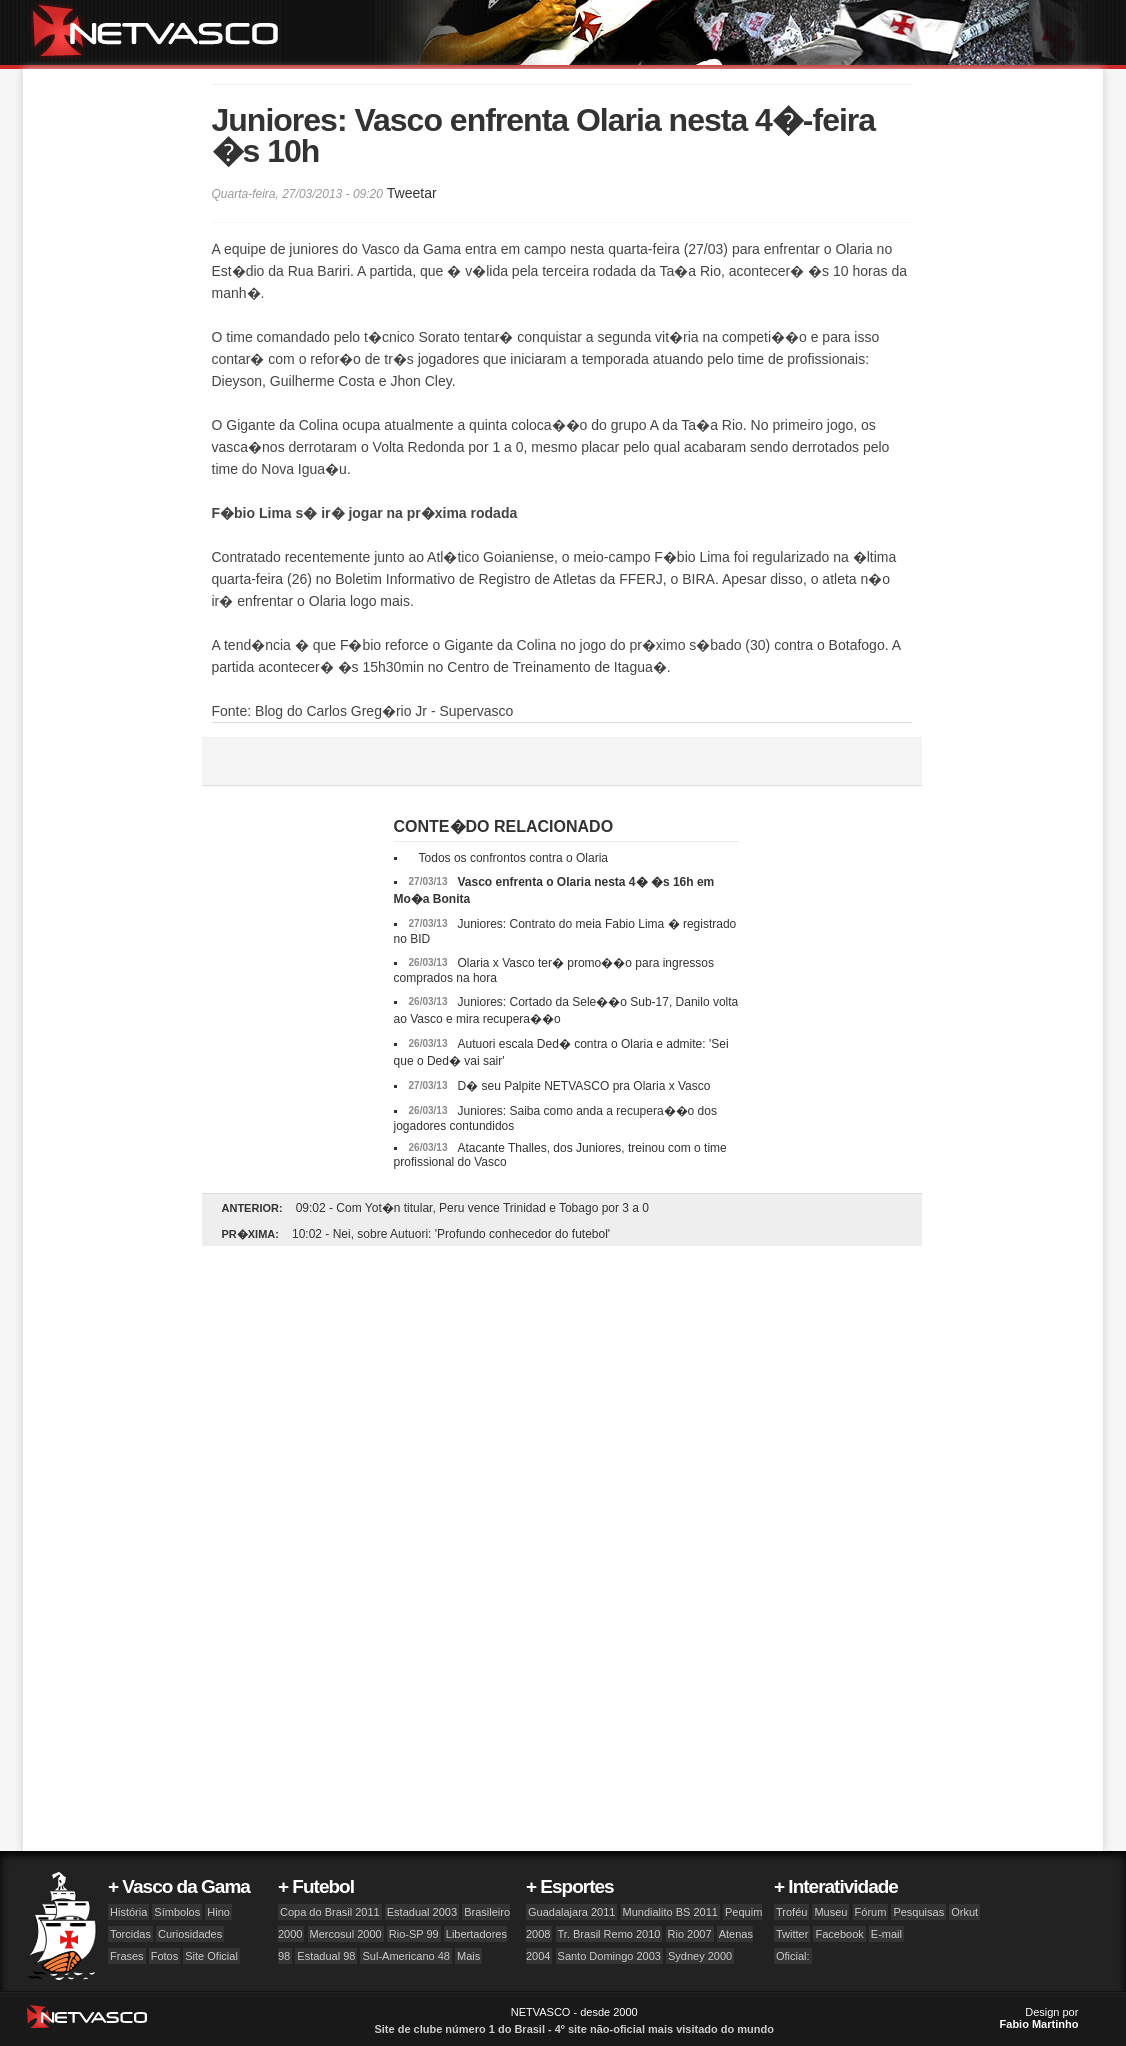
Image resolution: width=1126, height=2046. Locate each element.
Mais (468, 1956)
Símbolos (177, 1912)
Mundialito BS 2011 (670, 1912)
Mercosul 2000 (346, 1934)
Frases (127, 1956)
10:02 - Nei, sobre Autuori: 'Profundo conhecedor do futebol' (451, 1234)
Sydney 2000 (700, 1956)
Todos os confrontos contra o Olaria (513, 858)
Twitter (792, 1934)
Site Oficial (211, 1956)
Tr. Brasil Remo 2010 (609, 1934)
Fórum (871, 1912)
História (128, 1912)
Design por (1039, 2018)
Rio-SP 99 (414, 1934)
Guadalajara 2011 (571, 1912)
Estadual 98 (326, 1956)
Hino (218, 1912)
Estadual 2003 (422, 1912)
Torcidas (130, 1934)
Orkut (964, 1912)
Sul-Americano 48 (405, 1956)
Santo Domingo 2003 (609, 1956)
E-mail (886, 1934)
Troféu (791, 1912)
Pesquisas (918, 1912)
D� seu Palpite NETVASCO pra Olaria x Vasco (583, 1086)
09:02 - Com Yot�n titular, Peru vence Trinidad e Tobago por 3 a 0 (472, 1208)
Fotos (165, 1956)
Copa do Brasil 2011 (330, 1912)
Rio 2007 (690, 1934)
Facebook (839, 1934)
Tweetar (412, 193)
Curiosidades (190, 1934)
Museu (830, 1912)
